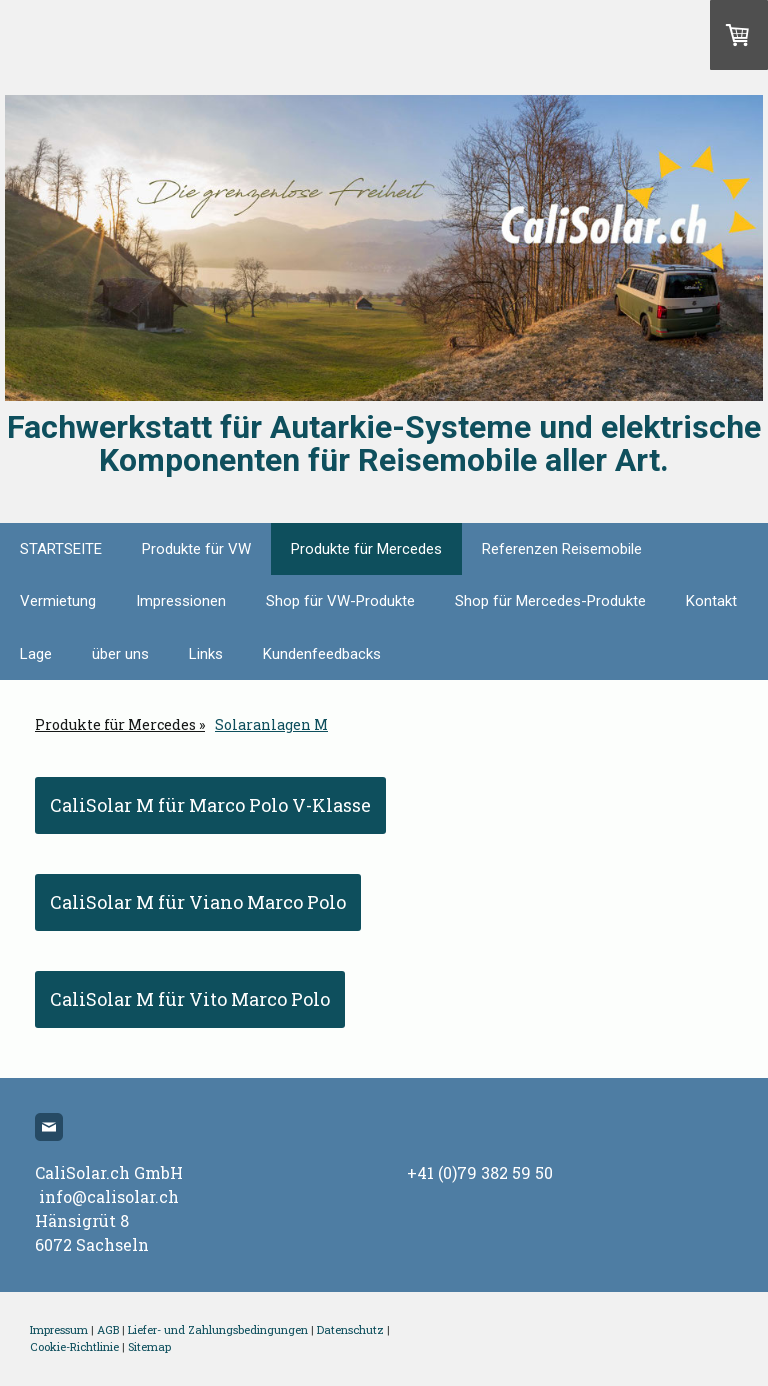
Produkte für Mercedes (366, 549)
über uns (120, 654)
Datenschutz (350, 1329)
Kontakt (711, 601)
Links (206, 654)
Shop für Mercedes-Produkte (550, 601)
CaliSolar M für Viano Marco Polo (198, 902)
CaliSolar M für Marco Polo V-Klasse (210, 805)
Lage (36, 654)
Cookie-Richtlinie (74, 1346)
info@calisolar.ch (109, 1196)
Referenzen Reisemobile (562, 549)
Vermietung (58, 601)
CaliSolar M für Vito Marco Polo (190, 999)
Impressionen (181, 601)
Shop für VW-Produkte (340, 601)
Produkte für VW (196, 549)
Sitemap (149, 1346)
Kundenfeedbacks (322, 654)
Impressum (59, 1329)
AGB (108, 1329)
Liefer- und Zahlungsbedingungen (218, 1329)
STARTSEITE (61, 549)
